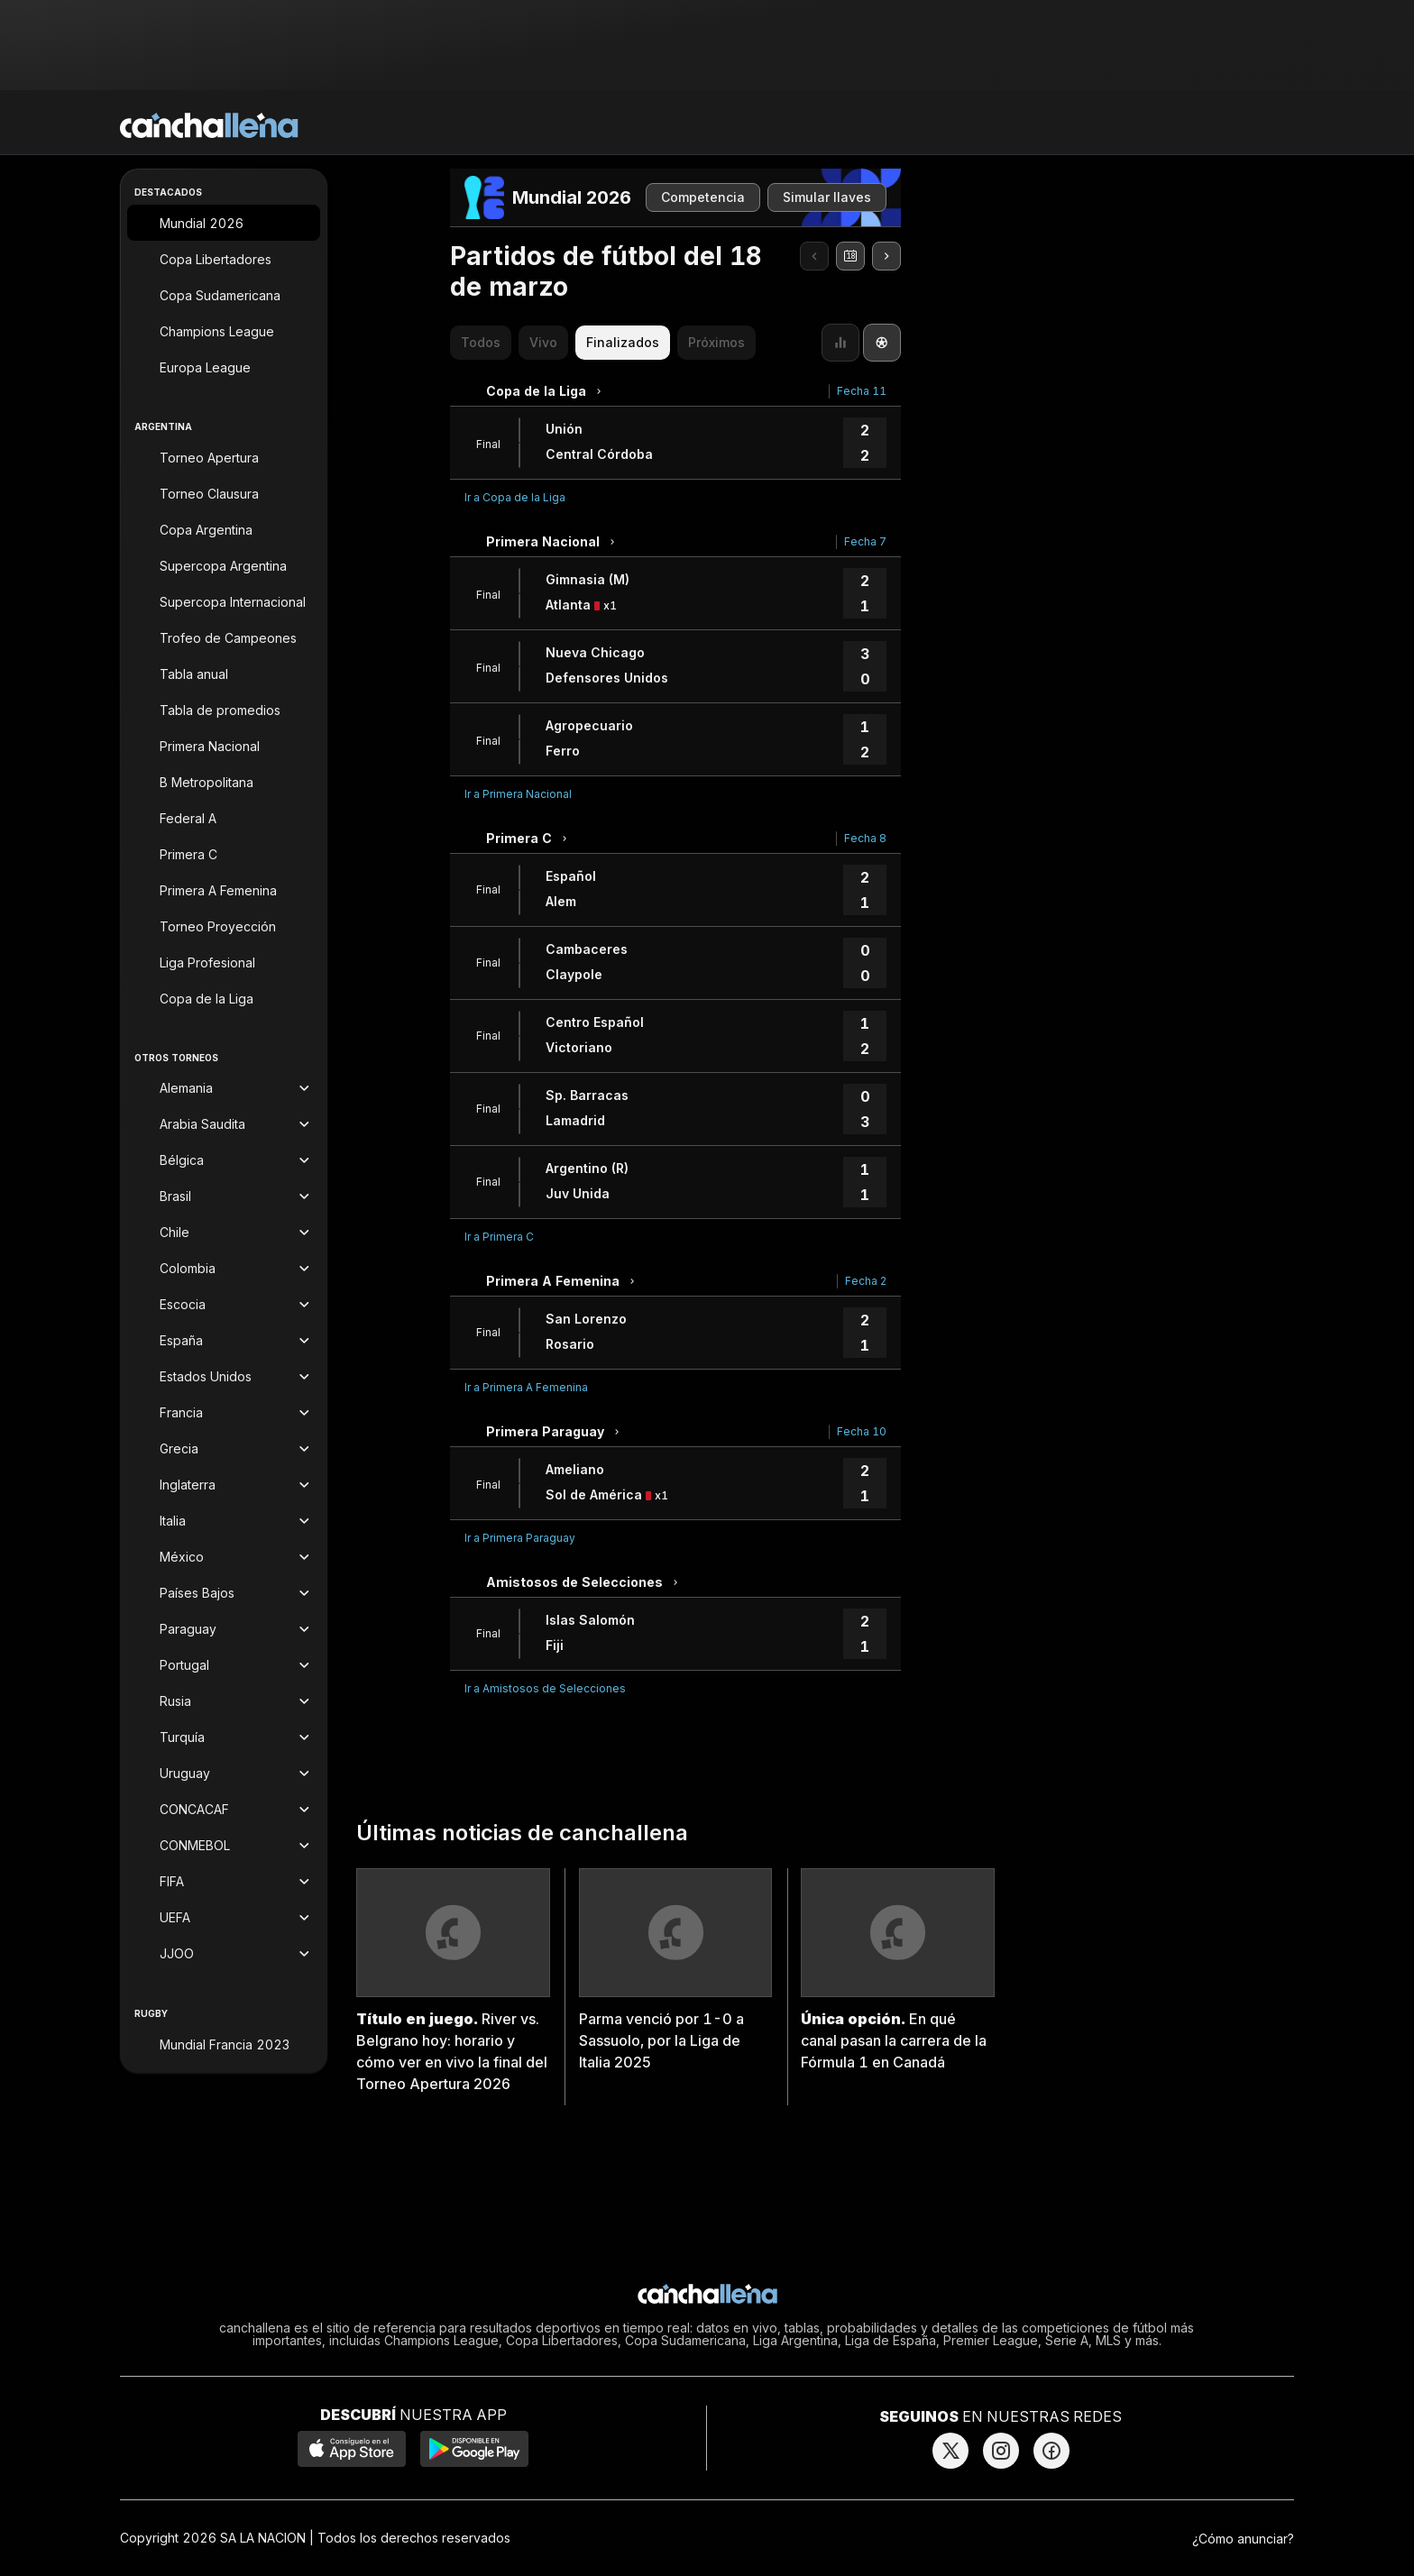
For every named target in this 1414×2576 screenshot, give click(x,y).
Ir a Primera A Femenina (526, 1387)
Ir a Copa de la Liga (514, 497)
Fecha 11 (861, 391)
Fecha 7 (865, 541)
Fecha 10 (861, 1431)
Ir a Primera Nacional (518, 794)
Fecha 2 (865, 1281)
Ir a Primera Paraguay (519, 1538)
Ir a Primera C (499, 1236)
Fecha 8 (865, 838)
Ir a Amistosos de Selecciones (545, 1688)
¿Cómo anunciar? (1243, 2538)
